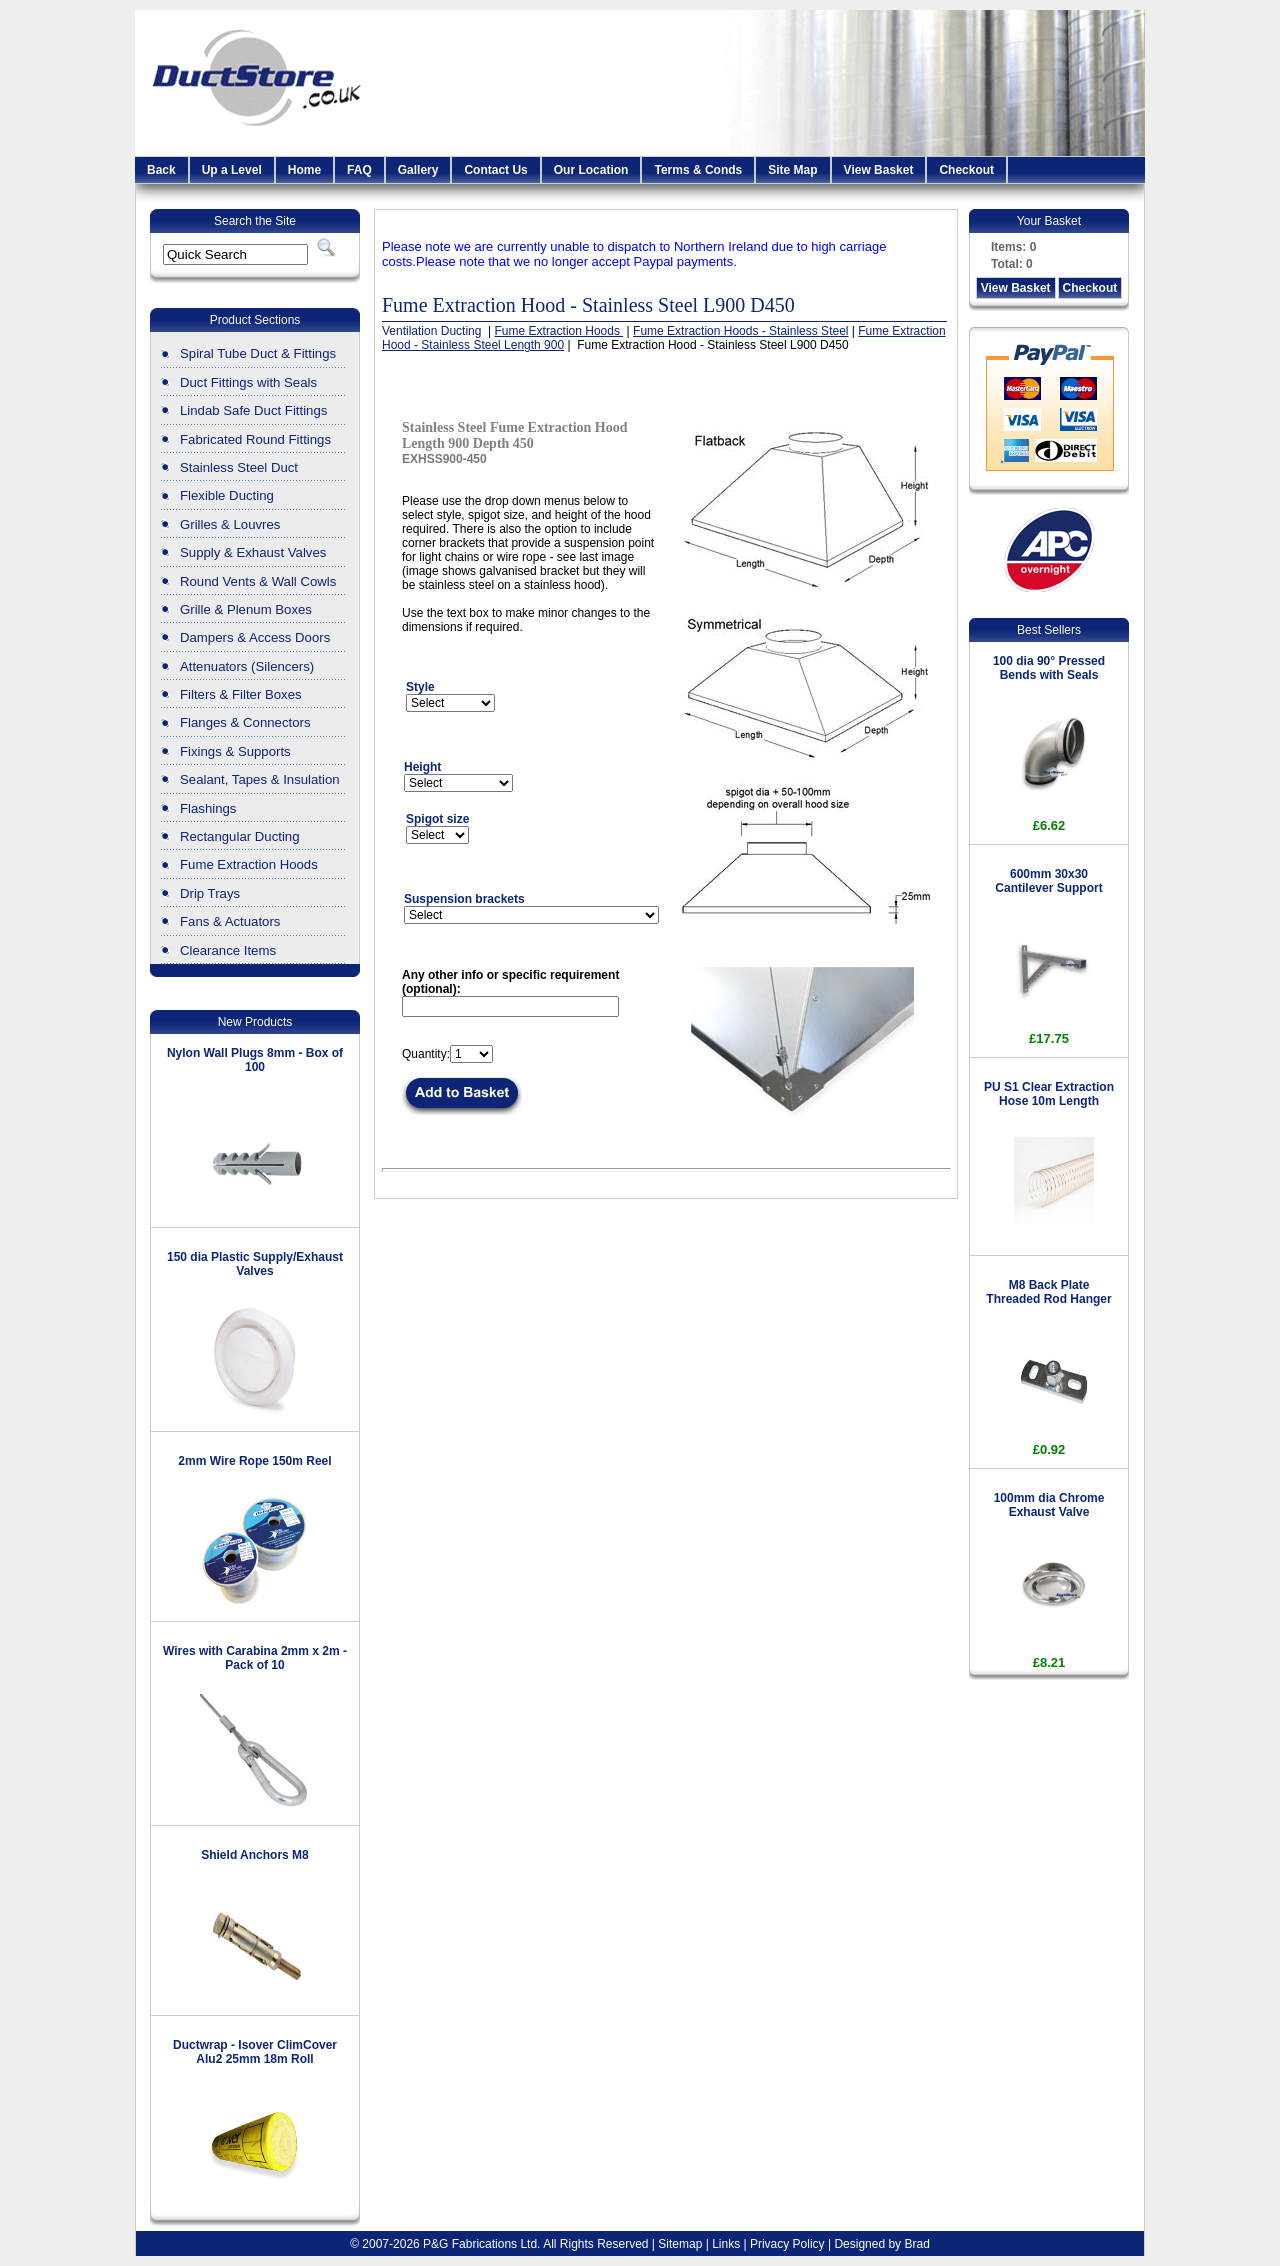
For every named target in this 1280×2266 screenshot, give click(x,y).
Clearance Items (228, 950)
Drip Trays (210, 893)
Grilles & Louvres (230, 524)
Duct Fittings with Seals (248, 382)
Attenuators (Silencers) (247, 666)
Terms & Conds (698, 170)
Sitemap (680, 2244)
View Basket (879, 170)
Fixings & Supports (235, 751)
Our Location (591, 170)
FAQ (359, 170)
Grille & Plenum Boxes (246, 609)
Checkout (966, 170)
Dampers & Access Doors (255, 637)
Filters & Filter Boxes (241, 694)
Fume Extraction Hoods (249, 864)
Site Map (792, 170)
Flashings (208, 808)
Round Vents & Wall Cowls (258, 581)
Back (161, 170)
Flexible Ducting (227, 495)
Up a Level (232, 170)
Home (304, 170)
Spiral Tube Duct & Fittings (258, 353)
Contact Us (495, 170)
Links (726, 2244)
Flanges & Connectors (245, 722)
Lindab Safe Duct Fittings (253, 410)
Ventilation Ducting (433, 331)
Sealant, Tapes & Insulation (260, 779)
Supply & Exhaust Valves (253, 552)
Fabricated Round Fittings (255, 439)
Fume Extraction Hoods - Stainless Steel (740, 331)
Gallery (418, 170)
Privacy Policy (787, 2244)
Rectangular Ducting (240, 836)
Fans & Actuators (230, 921)
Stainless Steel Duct (239, 467)
